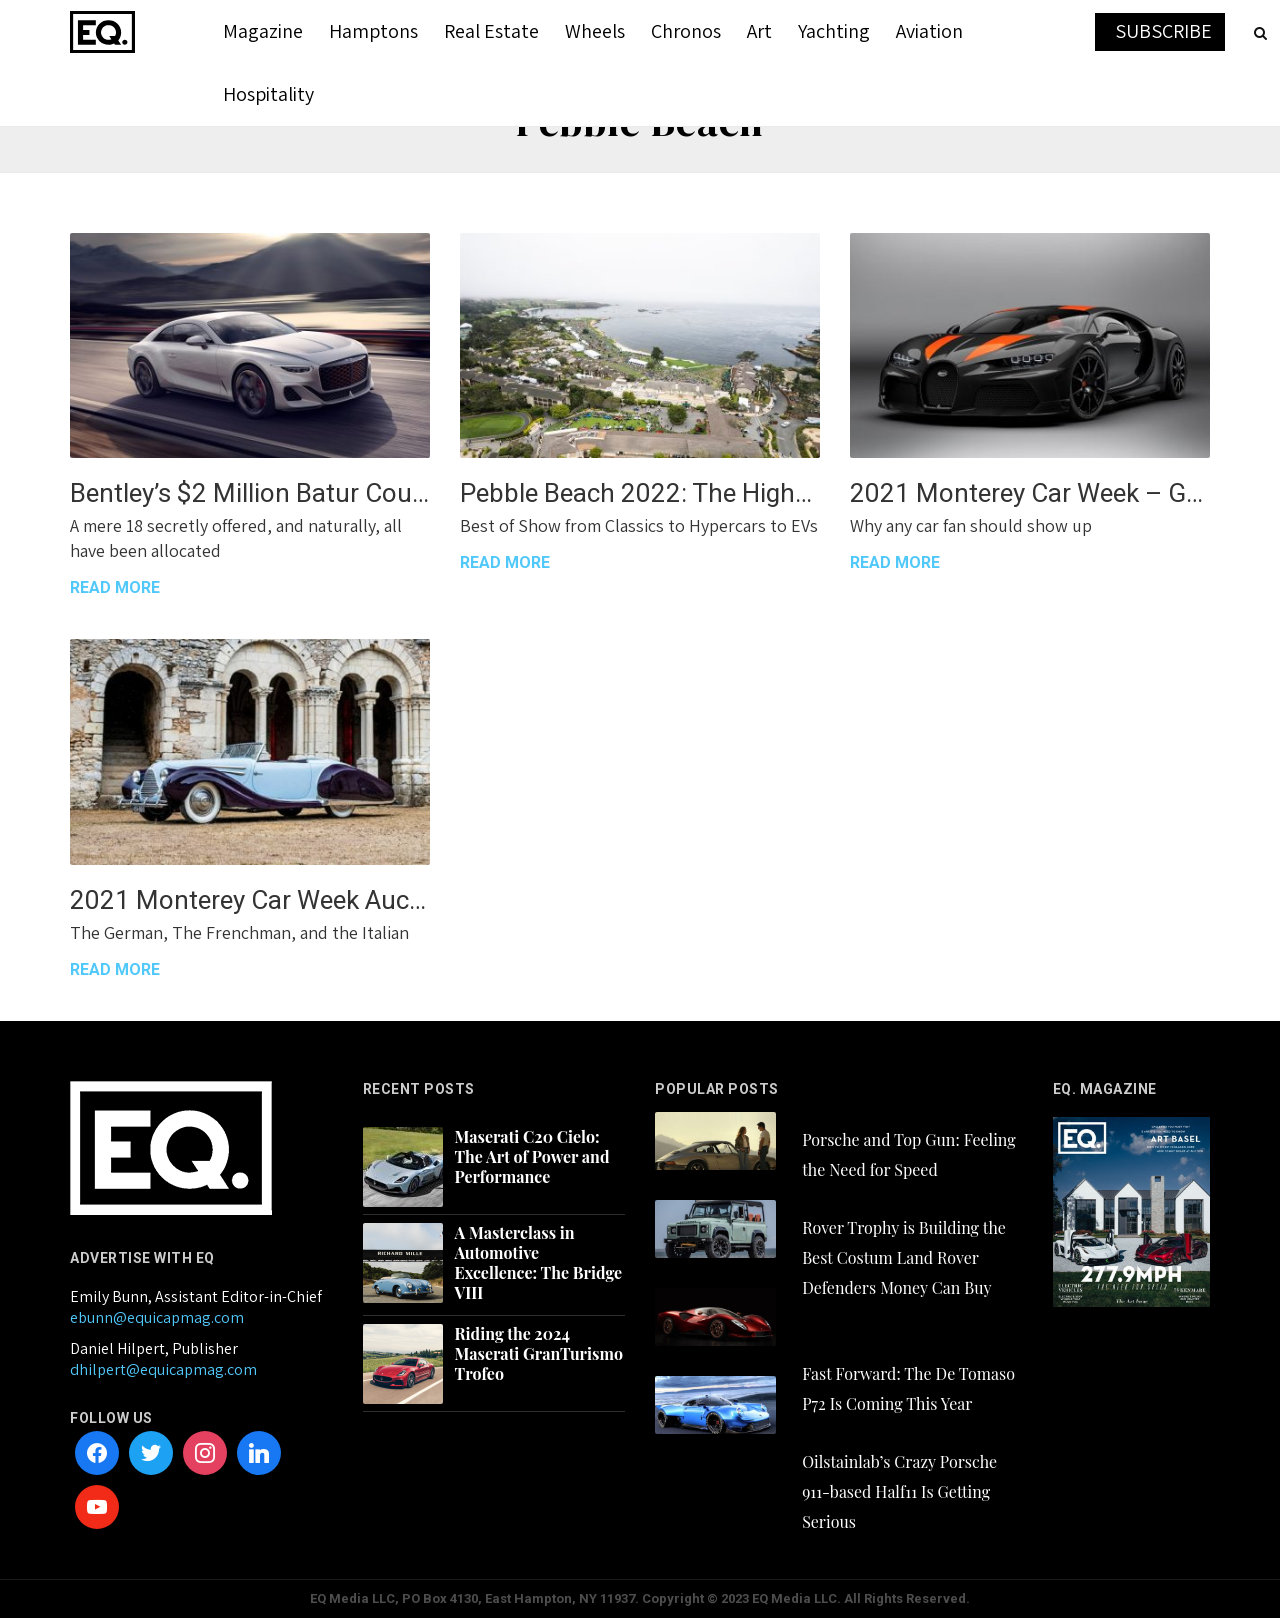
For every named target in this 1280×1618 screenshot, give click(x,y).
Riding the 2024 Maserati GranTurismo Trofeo (539, 1354)
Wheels (595, 31)
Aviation (929, 31)
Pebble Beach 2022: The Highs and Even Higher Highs (640, 493)
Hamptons (373, 31)
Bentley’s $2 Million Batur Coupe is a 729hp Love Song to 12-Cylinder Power (250, 493)
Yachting (834, 31)
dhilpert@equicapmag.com (163, 1369)
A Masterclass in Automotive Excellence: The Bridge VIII (539, 1263)
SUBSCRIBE (1163, 31)
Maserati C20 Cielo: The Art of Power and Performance (532, 1157)
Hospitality (268, 94)
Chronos (686, 31)
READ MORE (115, 587)
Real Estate (491, 31)
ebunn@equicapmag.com (157, 1317)
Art (759, 31)
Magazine (263, 31)
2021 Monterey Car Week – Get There (1030, 493)
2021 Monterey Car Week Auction (250, 900)
